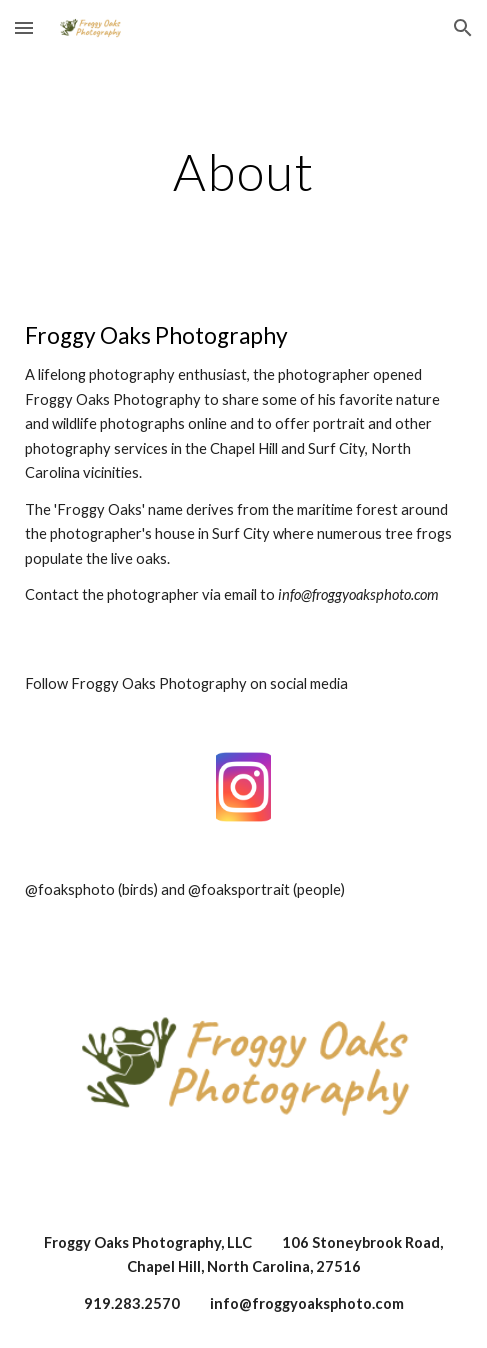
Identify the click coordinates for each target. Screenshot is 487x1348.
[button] (24, 27)
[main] (243, 172)
